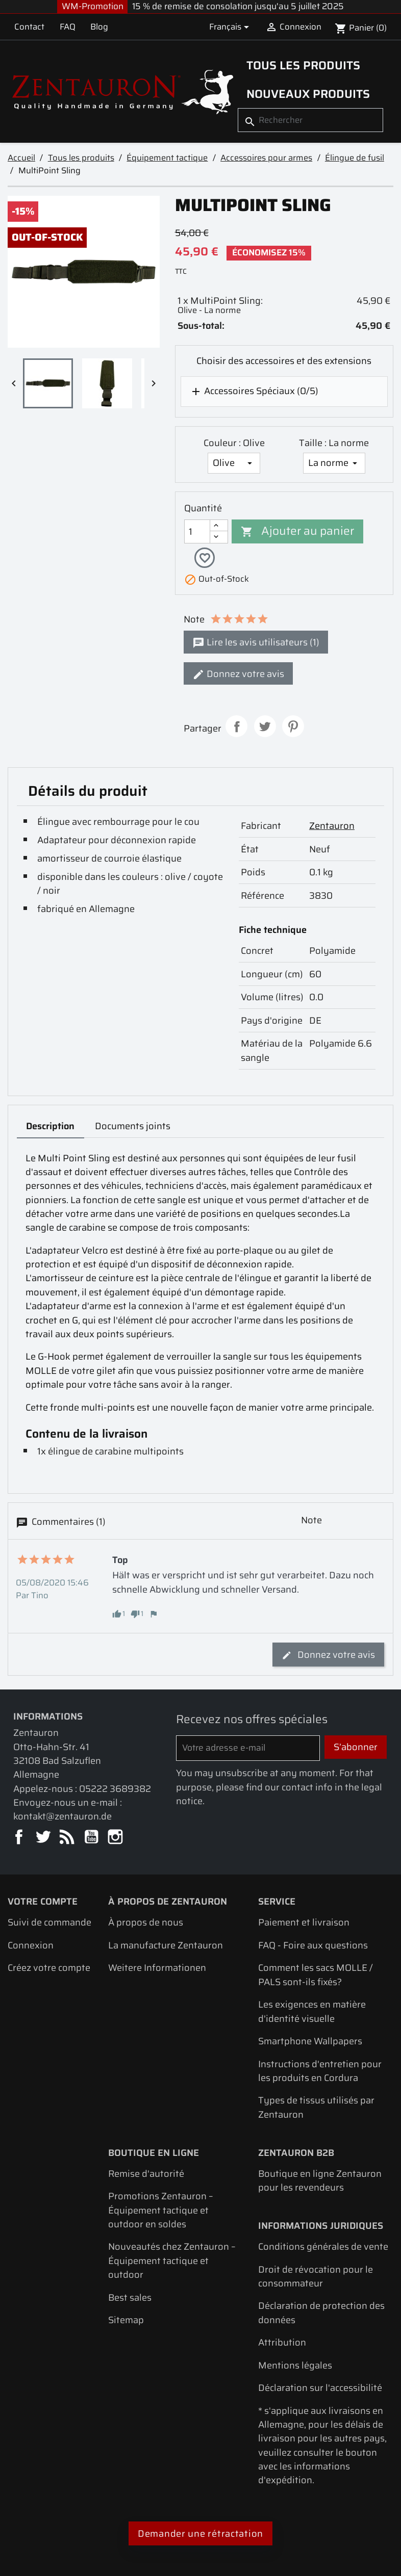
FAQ (68, 26)
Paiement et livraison (303, 1923)
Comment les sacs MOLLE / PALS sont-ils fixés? (315, 1976)
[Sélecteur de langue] (231, 27)
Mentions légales (295, 2366)
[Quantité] (197, 531)
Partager (236, 728)
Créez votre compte (49, 1969)
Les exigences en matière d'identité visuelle (312, 2012)
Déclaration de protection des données (321, 2314)
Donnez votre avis (238, 674)
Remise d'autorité (146, 2175)
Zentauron (332, 827)
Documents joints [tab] (132, 1127)
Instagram (116, 1839)
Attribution (282, 2343)
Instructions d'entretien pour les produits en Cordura (320, 2072)
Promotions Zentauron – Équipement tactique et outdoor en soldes (160, 2211)
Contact (29, 26)
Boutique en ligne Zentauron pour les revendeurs (320, 2182)
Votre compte (43, 1902)
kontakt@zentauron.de (62, 1817)
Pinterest (293, 728)
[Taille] (334, 463)
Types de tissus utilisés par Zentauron (316, 2108)
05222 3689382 (115, 1790)
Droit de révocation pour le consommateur (315, 2277)
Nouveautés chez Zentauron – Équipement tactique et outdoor (172, 2262)
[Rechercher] (310, 120)
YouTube (92, 1839)
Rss (68, 1839)
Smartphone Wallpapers (310, 2042)
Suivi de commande (49, 1923)
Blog (99, 26)
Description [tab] (50, 1127)
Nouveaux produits (308, 94)
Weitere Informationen (157, 1969)
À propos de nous (145, 1923)
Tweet (265, 728)
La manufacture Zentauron (165, 1946)
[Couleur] (234, 463)
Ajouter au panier (297, 531)
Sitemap (126, 2321)
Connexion (31, 1946)
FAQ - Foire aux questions (313, 1946)
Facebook (20, 1839)
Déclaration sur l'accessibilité (320, 2389)
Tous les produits (303, 65)
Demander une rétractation (200, 2535)
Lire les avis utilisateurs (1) (255, 643)
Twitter (44, 1839)
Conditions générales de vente (323, 2248)
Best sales (130, 2298)
